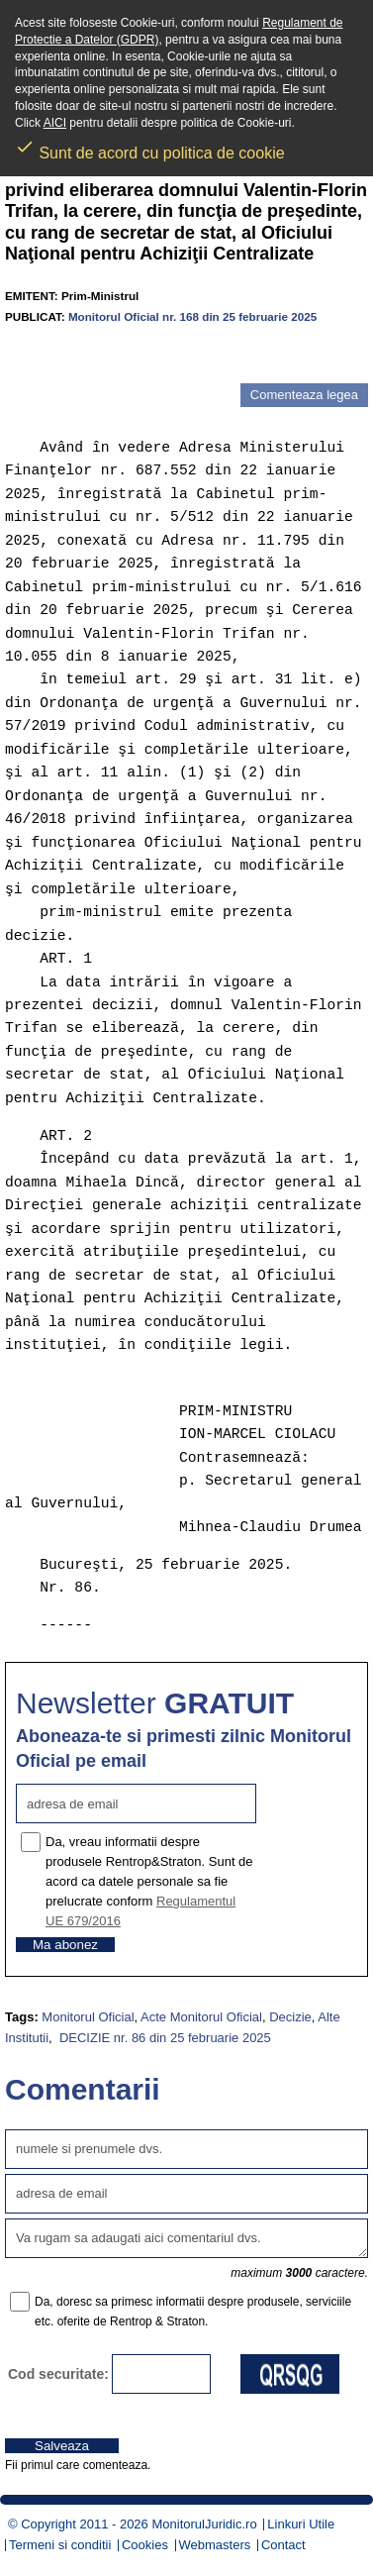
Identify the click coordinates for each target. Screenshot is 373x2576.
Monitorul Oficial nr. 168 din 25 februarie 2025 (192, 316)
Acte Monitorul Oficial (201, 2016)
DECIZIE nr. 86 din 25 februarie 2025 (163, 2037)
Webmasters (215, 2544)
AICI (55, 123)
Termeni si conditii (60, 2544)
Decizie (290, 2016)
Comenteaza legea (304, 394)
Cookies (145, 2544)
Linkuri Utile (300, 2524)
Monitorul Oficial (88, 2016)
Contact (283, 2544)
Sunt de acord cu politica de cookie (150, 146)
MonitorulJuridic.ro (203, 2524)
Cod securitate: (58, 2374)
